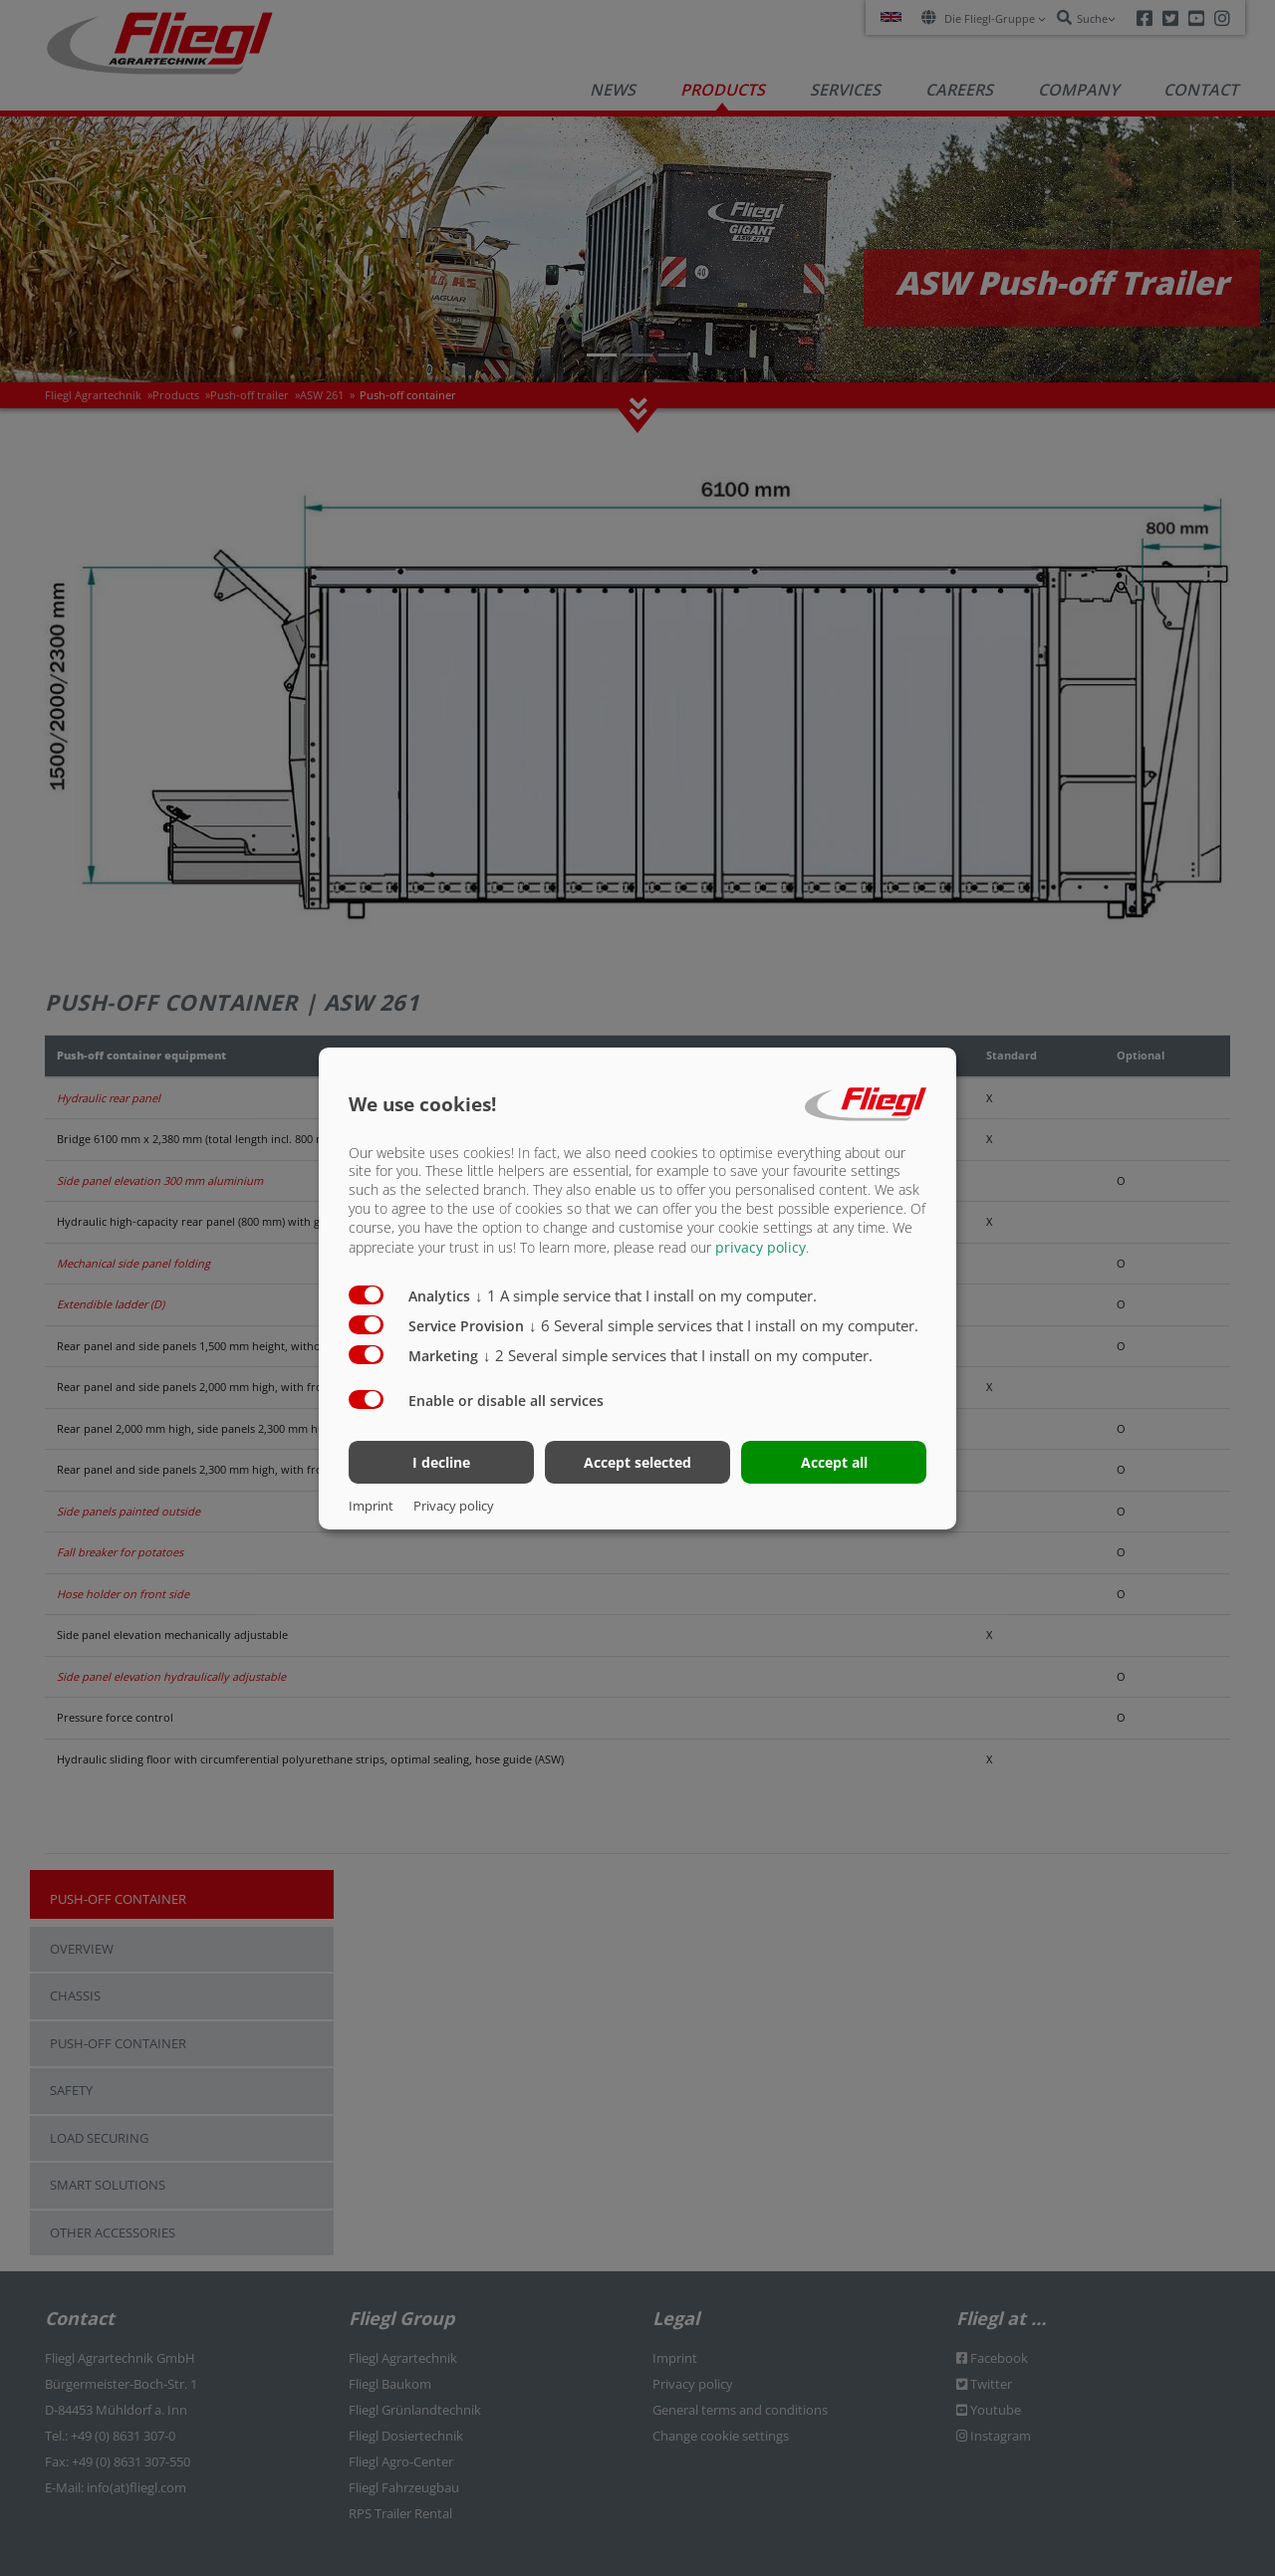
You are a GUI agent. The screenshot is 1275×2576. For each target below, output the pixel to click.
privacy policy (760, 1247)
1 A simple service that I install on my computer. (646, 1295)
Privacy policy (453, 1506)
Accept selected (637, 1462)
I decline (441, 1462)
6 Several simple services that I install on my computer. (723, 1325)
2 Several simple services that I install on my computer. (678, 1355)
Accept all (834, 1462)
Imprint (371, 1506)
